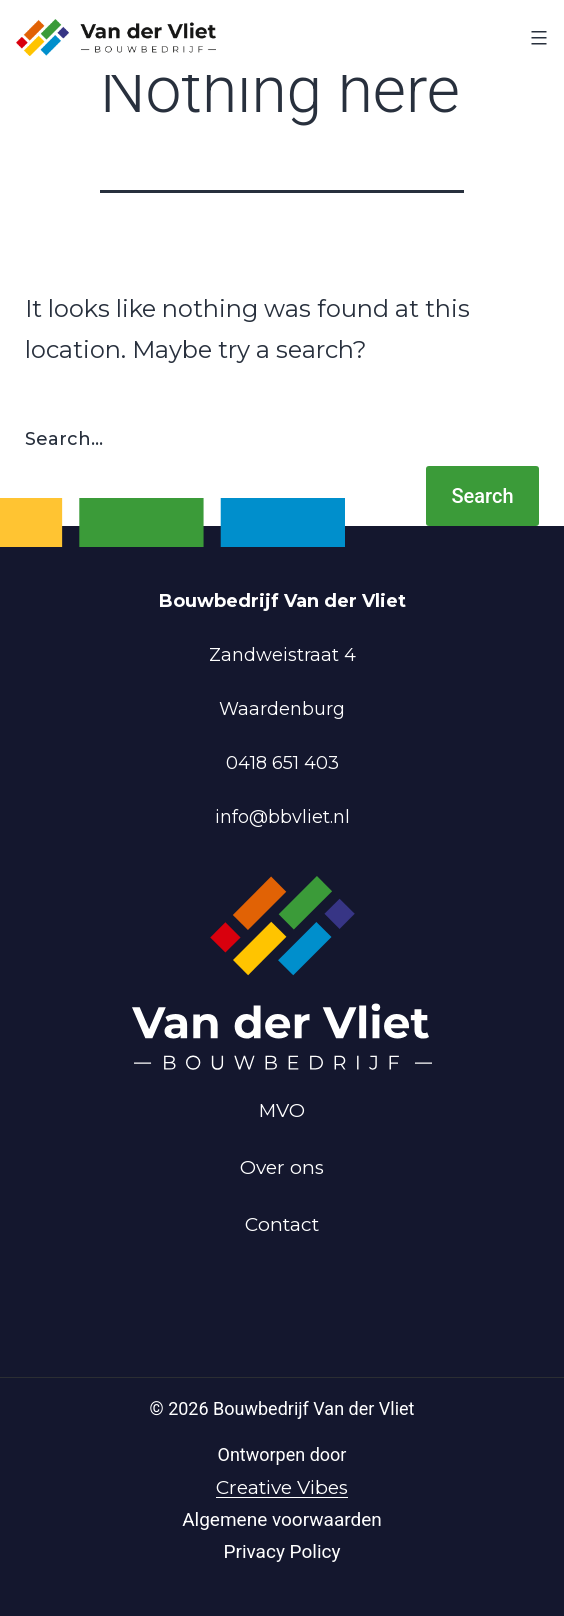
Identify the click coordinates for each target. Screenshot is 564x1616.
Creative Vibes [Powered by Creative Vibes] (282, 1487)
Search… (64, 439)
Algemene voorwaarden (282, 1519)
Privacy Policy (282, 1551)
